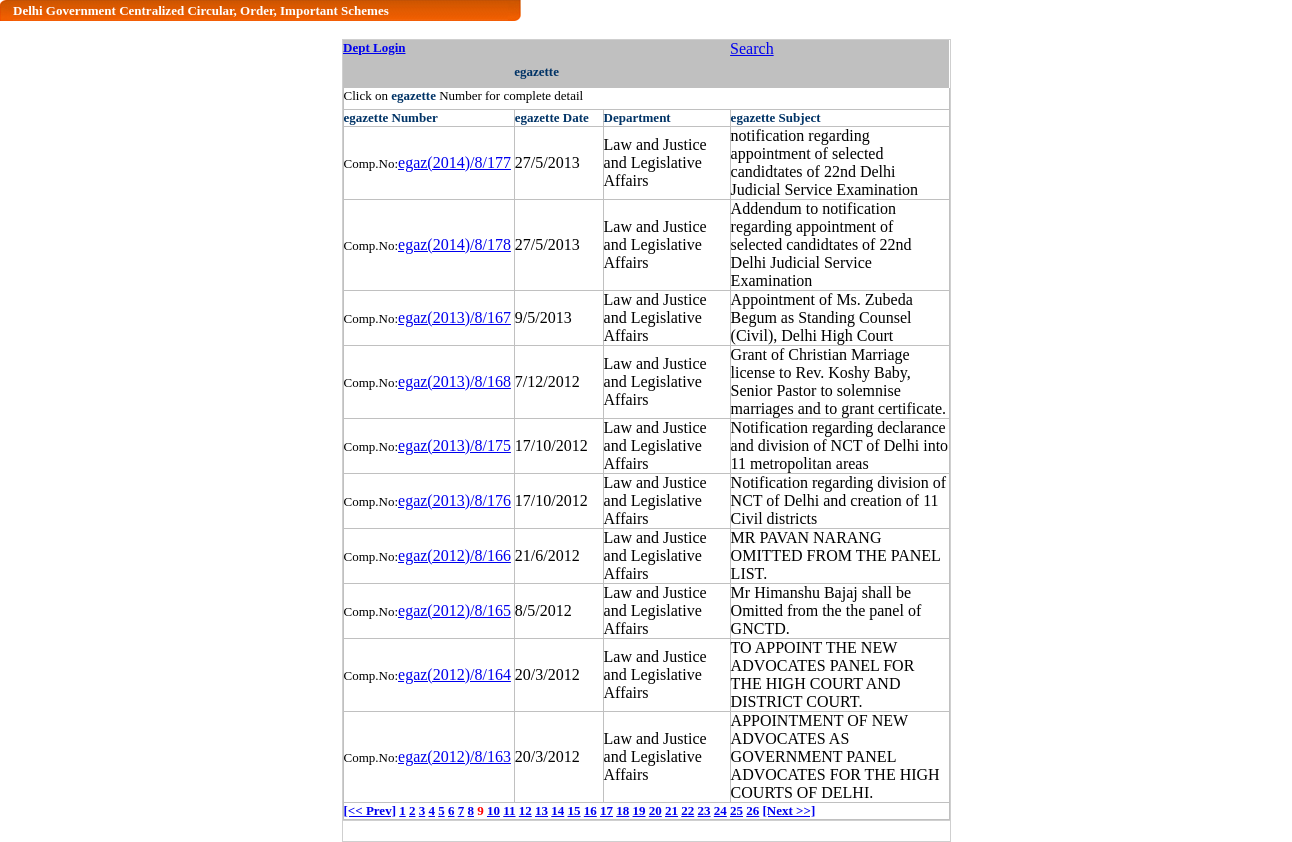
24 (720, 810)
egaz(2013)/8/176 (454, 500)
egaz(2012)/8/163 (454, 756)
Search (752, 48)
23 (704, 810)
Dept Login (374, 47)
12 (525, 810)
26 (752, 810)
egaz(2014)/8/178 (454, 244)
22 (687, 810)
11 (509, 810)
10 (493, 810)
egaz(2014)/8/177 (454, 162)
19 (639, 810)
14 (557, 810)
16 (590, 810)
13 (541, 810)
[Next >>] (789, 810)
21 (671, 810)
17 (606, 810)
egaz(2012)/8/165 (454, 610)
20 (655, 810)
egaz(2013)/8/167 (454, 317)
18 (622, 810)
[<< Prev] (370, 810)
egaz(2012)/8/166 (454, 555)
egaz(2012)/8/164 (454, 674)
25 (736, 810)
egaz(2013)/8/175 (454, 445)
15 (574, 810)
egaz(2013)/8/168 (454, 381)
